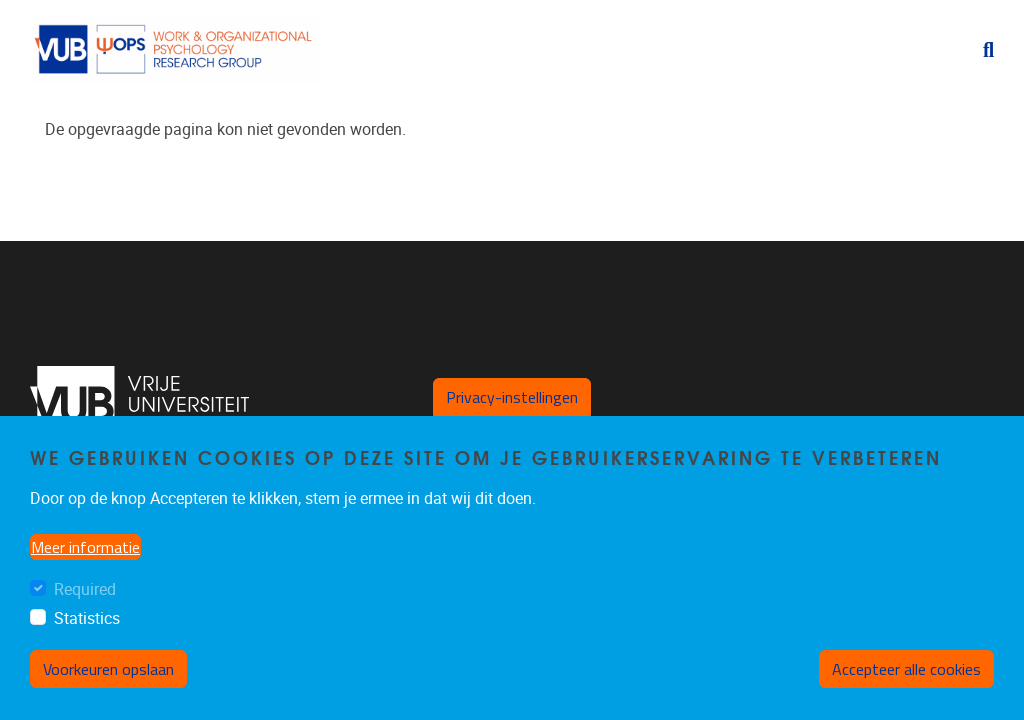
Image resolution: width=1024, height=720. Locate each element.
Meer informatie (85, 547)
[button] (980, 50)
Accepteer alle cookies (906, 669)
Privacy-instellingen (512, 397)
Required (85, 589)
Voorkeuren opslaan (108, 669)
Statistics (87, 618)
